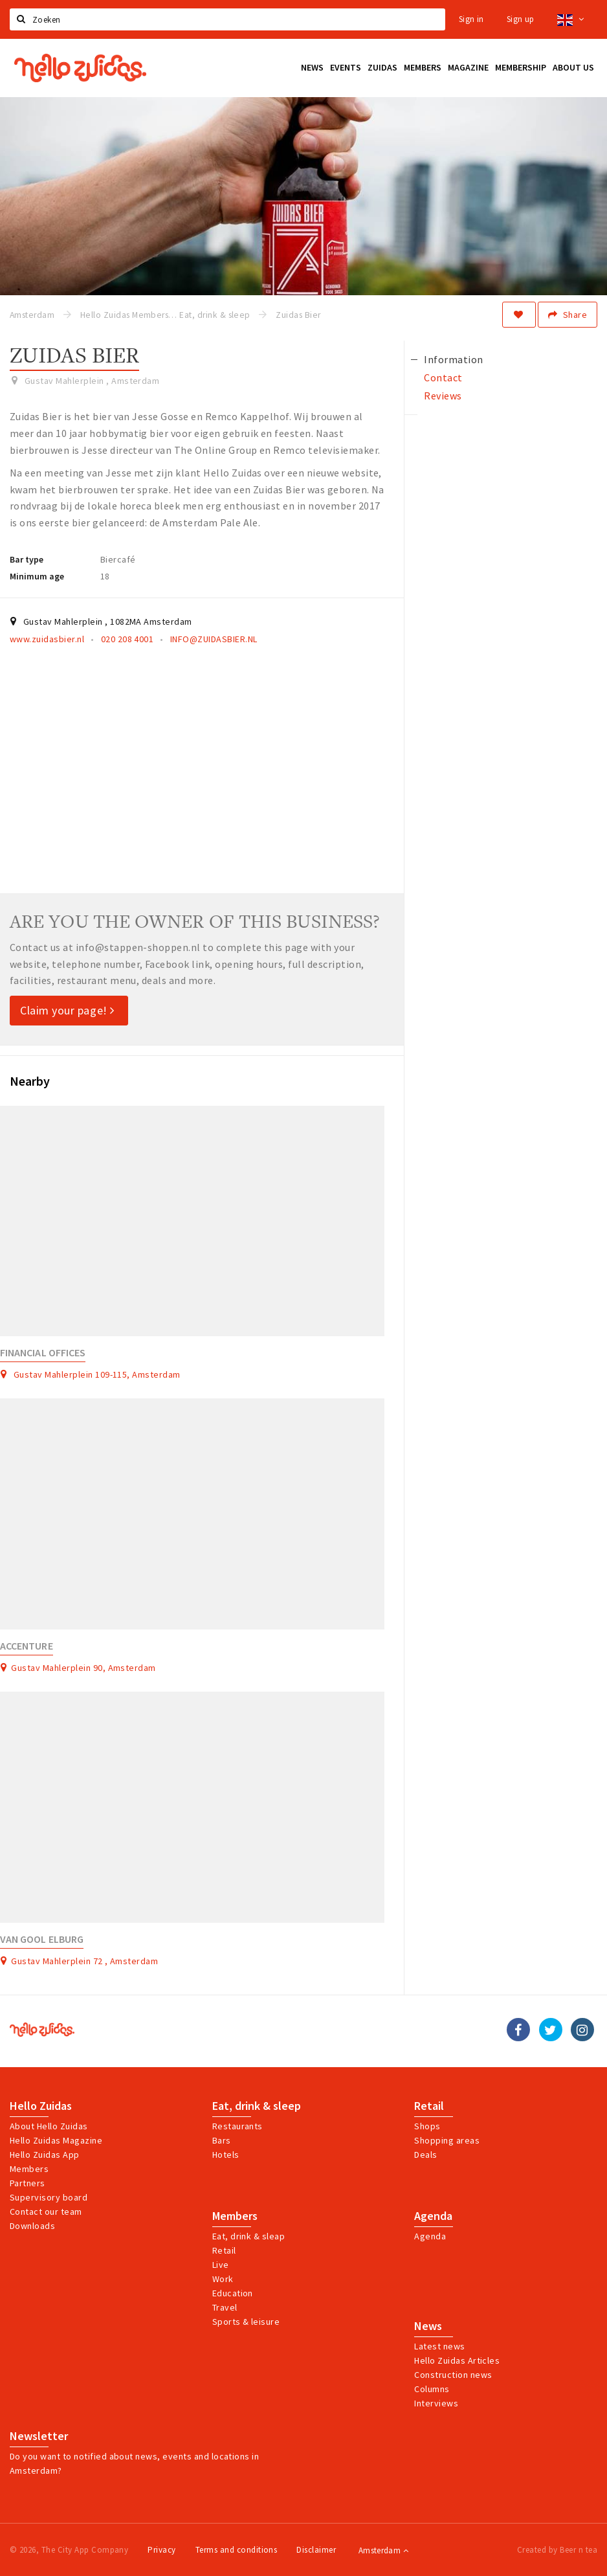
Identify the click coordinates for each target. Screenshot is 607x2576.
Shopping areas (447, 2140)
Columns (431, 2389)
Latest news (439, 2346)
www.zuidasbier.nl (47, 639)
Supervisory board (48, 2197)
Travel (224, 2307)
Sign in (471, 19)
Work (223, 2279)
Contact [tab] (443, 377)
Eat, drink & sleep (256, 2106)
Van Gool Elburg (41, 1939)
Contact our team (46, 2211)
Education (232, 2293)
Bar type (26, 559)
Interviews (436, 2403)
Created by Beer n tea (557, 2549)
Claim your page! (67, 1010)
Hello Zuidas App (45, 2154)
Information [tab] (453, 359)
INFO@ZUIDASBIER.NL (214, 639)
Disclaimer (316, 2549)
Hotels (225, 2154)
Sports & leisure (246, 2321)
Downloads (32, 2226)
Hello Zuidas (41, 2106)
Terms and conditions (236, 2549)
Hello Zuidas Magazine (56, 2140)
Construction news (453, 2374)
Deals (425, 2154)
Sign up (521, 19)
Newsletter (39, 2436)
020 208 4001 (127, 639)
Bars (221, 2140)
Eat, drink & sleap (248, 2236)
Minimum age (37, 576)
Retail (429, 2106)
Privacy (161, 2549)
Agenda (433, 2216)
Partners (27, 2183)
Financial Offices (42, 1353)
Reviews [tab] (442, 395)
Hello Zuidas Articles (457, 2360)
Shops (427, 2126)
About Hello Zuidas (49, 2126)
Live (220, 2264)
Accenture (26, 1646)
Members (29, 2169)
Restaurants (237, 2126)
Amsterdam (383, 2550)
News (428, 2326)
